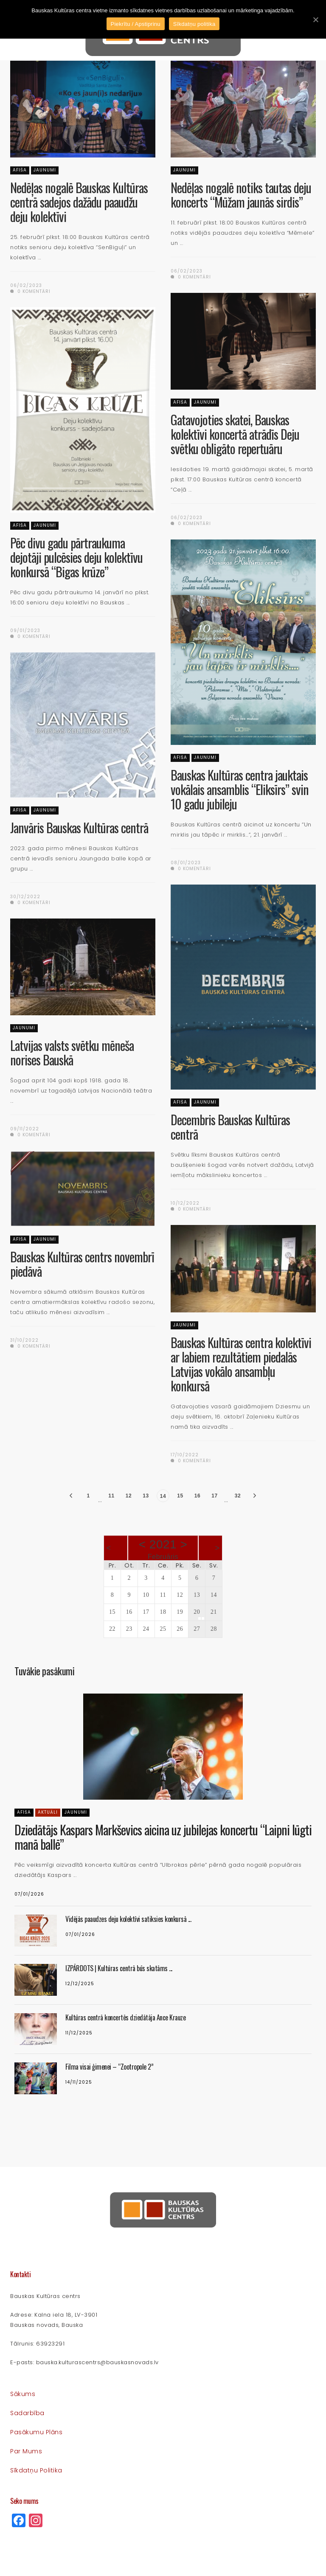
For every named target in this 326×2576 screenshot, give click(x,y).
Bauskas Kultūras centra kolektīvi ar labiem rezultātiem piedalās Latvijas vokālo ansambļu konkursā (241, 1364)
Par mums (26, 2451)
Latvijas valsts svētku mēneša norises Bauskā (72, 1052)
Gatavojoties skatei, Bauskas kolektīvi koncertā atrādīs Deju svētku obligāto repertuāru (235, 434)
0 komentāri (30, 291)
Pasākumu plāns (36, 2432)
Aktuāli (48, 1812)
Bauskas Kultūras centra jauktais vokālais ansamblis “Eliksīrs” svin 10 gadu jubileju (240, 789)
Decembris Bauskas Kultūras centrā (230, 1126)
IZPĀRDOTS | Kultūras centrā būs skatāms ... (118, 1968)
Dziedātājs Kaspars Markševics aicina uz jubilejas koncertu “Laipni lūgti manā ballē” (163, 1837)
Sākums (22, 2394)
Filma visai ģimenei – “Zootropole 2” (109, 2067)
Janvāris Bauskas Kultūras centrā (79, 827)
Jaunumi (45, 170)
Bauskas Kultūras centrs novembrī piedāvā (82, 1264)
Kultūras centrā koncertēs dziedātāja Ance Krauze (125, 2017)
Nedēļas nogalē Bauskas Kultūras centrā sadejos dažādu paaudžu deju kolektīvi (79, 202)
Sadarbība (27, 2413)
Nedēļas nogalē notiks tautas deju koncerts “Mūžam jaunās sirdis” (241, 194)
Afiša (20, 170)
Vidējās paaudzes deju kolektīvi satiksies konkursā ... (128, 1919)
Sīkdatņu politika (36, 2470)
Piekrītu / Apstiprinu (135, 24)
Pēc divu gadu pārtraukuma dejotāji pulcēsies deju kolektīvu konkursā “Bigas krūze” (76, 557)
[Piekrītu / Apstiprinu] (315, 19)
